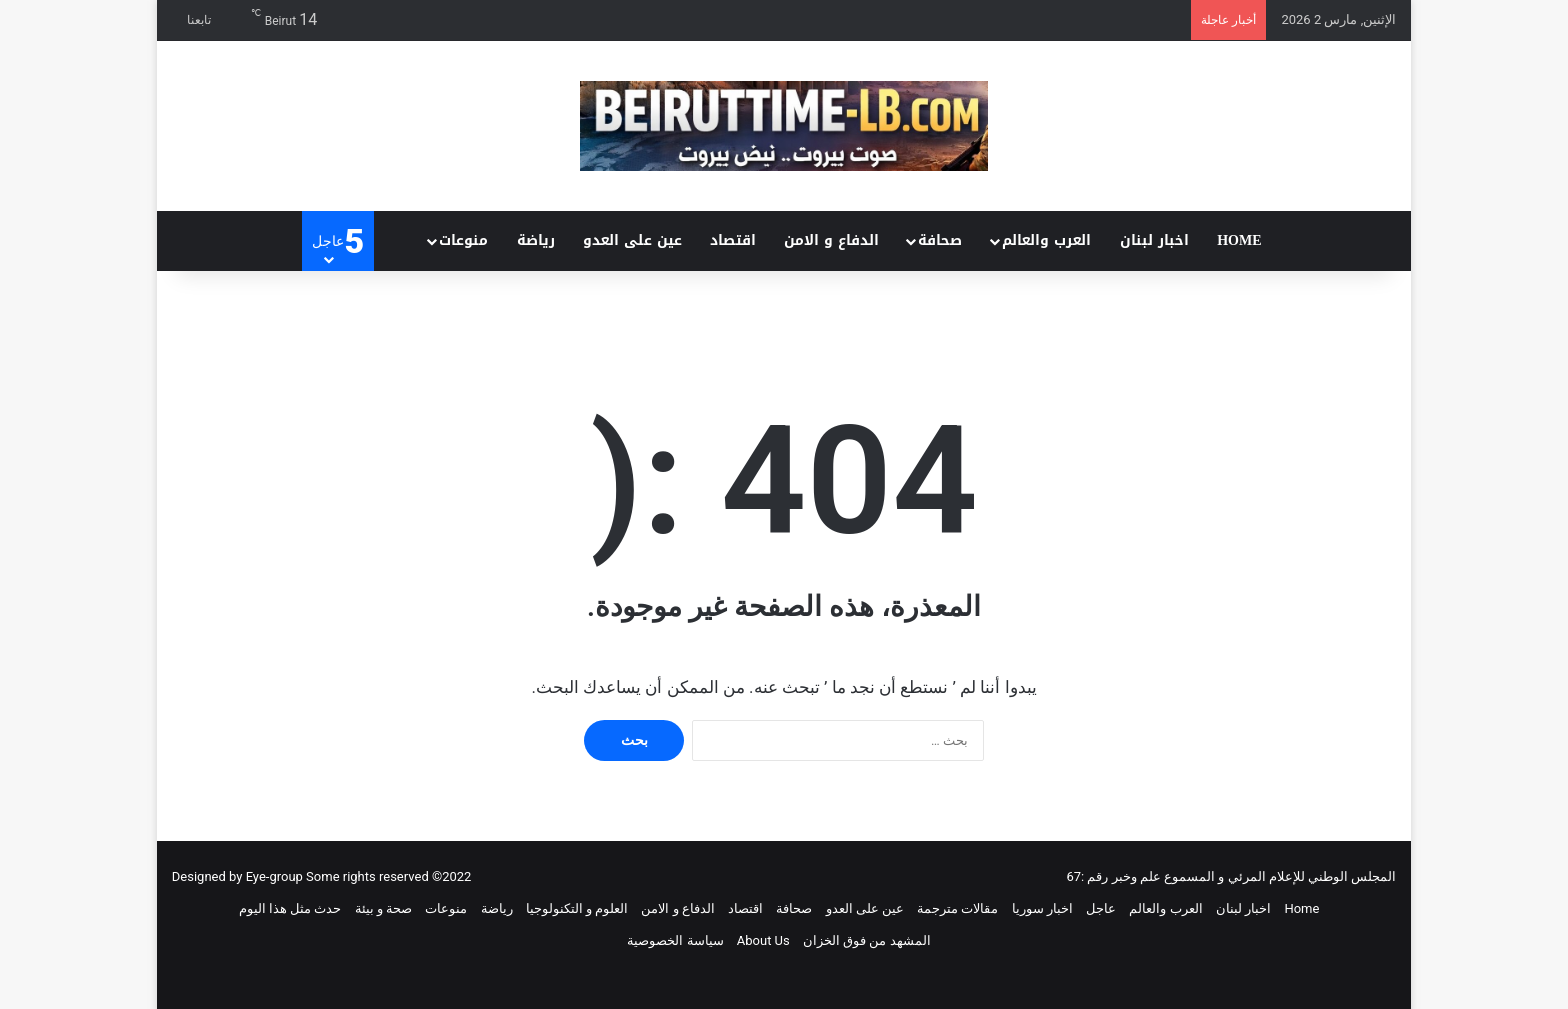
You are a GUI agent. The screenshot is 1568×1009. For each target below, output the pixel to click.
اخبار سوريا (1042, 908)
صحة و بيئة (383, 908)
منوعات (463, 240)
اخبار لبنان (1154, 240)
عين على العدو (632, 240)
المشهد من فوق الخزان (867, 940)
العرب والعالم (1046, 240)
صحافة (940, 240)
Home (1239, 240)
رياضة (536, 240)
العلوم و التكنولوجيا (577, 908)
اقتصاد (733, 240)
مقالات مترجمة (957, 908)
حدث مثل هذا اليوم (290, 908)
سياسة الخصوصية (675, 940)
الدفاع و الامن (831, 240)
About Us (763, 940)
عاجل (1101, 908)
